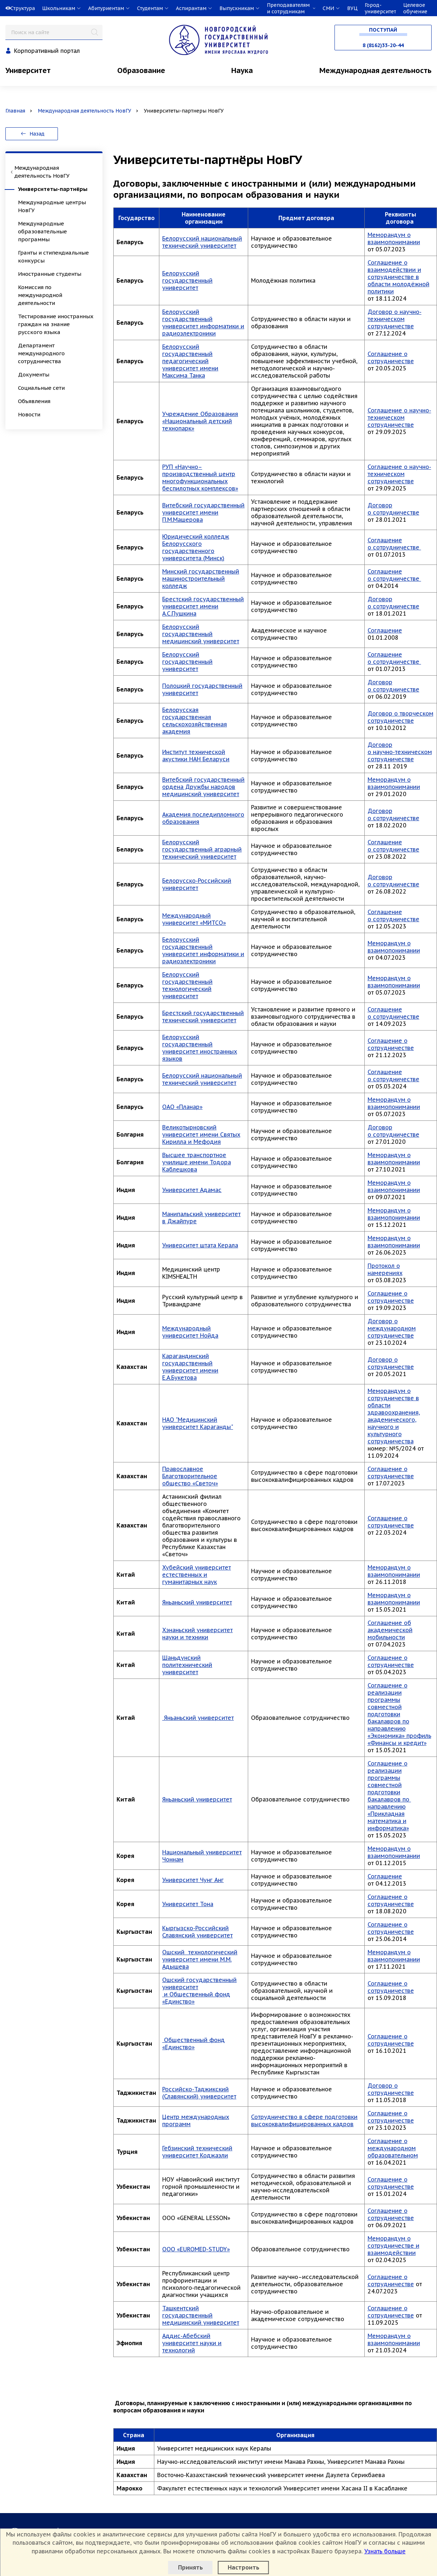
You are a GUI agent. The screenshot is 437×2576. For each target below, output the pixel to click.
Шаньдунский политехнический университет (187, 1665)
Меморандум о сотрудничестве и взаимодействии (393, 2245)
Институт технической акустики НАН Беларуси (195, 755)
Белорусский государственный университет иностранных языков (199, 1047)
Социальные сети (41, 387)
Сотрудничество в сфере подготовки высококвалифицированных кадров (304, 2120)
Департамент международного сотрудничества (41, 353)
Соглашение (385, 630)
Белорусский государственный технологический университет (187, 985)
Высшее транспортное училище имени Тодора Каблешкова (196, 1162)
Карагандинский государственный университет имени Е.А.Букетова (190, 1366)
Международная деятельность (375, 70)
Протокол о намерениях (385, 1269)
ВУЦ (352, 8)
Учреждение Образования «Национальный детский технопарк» (200, 421)
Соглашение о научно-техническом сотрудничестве (399, 417)
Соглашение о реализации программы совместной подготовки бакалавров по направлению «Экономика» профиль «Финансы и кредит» (399, 1714)
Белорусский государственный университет (187, 280)
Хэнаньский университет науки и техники (197, 1633)
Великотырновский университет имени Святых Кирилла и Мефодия (201, 1134)
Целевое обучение (415, 8)
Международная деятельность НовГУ (84, 111)
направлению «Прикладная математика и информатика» (388, 1817)
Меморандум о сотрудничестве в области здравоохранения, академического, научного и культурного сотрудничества (394, 1416)
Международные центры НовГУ (52, 206)
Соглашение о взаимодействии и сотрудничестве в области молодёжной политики (398, 277)
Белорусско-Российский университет (196, 884)
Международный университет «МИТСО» (194, 919)
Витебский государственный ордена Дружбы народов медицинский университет (203, 787)
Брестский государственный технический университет (203, 1016)
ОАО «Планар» (182, 1106)
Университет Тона (187, 1904)
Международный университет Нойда (190, 1332)
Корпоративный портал (47, 50)
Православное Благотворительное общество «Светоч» (190, 1476)
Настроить (243, 2567)
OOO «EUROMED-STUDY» (196, 2249)
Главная (15, 111)
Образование (141, 70)
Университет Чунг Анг (193, 1879)
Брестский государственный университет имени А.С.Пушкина (203, 606)
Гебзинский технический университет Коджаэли (197, 2152)
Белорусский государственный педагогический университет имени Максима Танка (190, 361)
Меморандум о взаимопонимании (394, 238)
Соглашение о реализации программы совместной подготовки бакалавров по (389, 1781)
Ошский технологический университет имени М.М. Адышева (199, 1959)
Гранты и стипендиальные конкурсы (53, 256)
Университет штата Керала (200, 1245)
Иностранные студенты (49, 273)
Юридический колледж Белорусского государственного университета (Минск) (195, 547)
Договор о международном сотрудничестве (392, 1328)
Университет (28, 70)
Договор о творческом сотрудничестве (400, 717)
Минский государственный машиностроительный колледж (200, 578)
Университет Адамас (192, 1189)
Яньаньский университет (197, 1602)
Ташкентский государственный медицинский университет (200, 2315)
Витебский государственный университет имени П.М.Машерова (203, 512)
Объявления (34, 401)
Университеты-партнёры (52, 189)
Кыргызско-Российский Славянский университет (197, 1931)
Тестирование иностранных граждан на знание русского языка (56, 324)
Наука (242, 70)
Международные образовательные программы (42, 231)
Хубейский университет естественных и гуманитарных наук (196, 1574)
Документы (33, 374)
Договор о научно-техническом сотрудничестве (395, 319)
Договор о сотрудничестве (393, 509)
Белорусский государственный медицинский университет (200, 634)
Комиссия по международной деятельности (40, 295)
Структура (22, 8)
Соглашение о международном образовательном (393, 2148)
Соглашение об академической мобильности (390, 1630)
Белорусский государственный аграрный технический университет (202, 849)
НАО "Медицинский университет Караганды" (197, 1423)
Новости (29, 414)
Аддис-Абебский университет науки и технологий (192, 2343)
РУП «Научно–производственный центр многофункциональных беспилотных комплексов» (200, 477)
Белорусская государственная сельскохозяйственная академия (194, 720)
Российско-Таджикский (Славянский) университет (199, 2093)
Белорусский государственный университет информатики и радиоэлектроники (203, 322)
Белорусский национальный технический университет (202, 242)
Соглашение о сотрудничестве (391, 357)
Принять (190, 2567)
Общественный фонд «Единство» (193, 2043)
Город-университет (380, 8)
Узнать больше (385, 2551)
